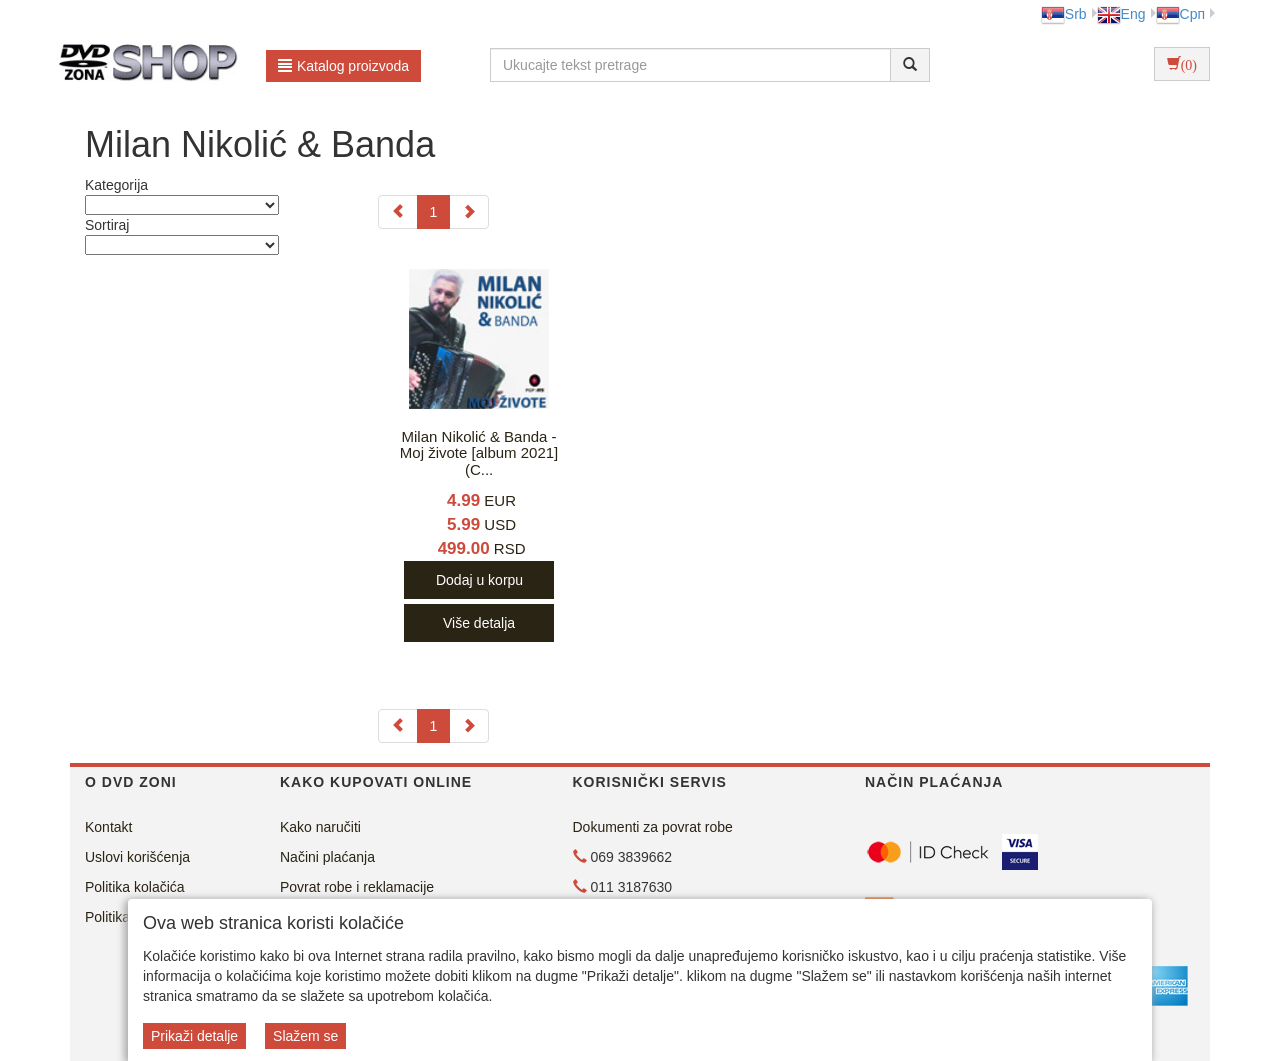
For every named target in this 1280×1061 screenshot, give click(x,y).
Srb (1064, 14)
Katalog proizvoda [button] (343, 66)
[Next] (469, 212)
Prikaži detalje (194, 1036)
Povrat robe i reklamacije (357, 887)
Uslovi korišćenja (137, 857)
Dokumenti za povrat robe (653, 827)
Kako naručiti (320, 827)
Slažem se (305, 1036)
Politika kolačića (135, 887)
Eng (1121, 14)
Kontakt (108, 827)
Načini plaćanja (327, 857)
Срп (1180, 14)
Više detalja (479, 623)
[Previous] (398, 212)
